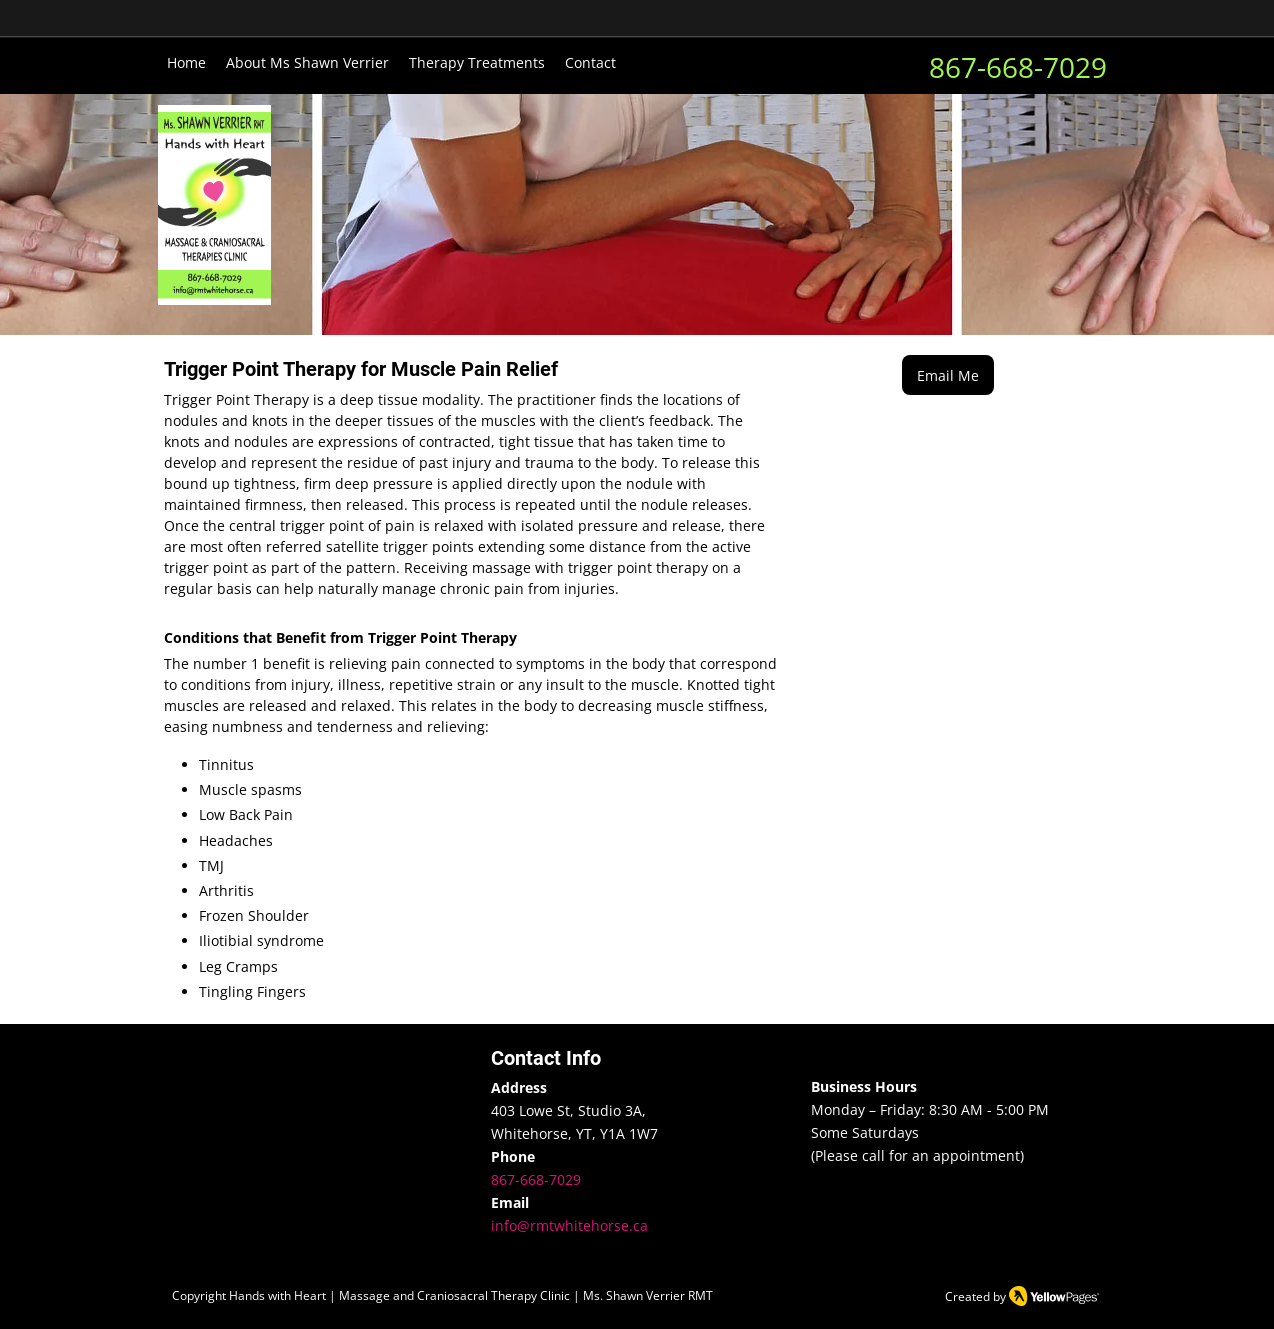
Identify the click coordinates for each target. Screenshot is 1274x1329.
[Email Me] (948, 375)
